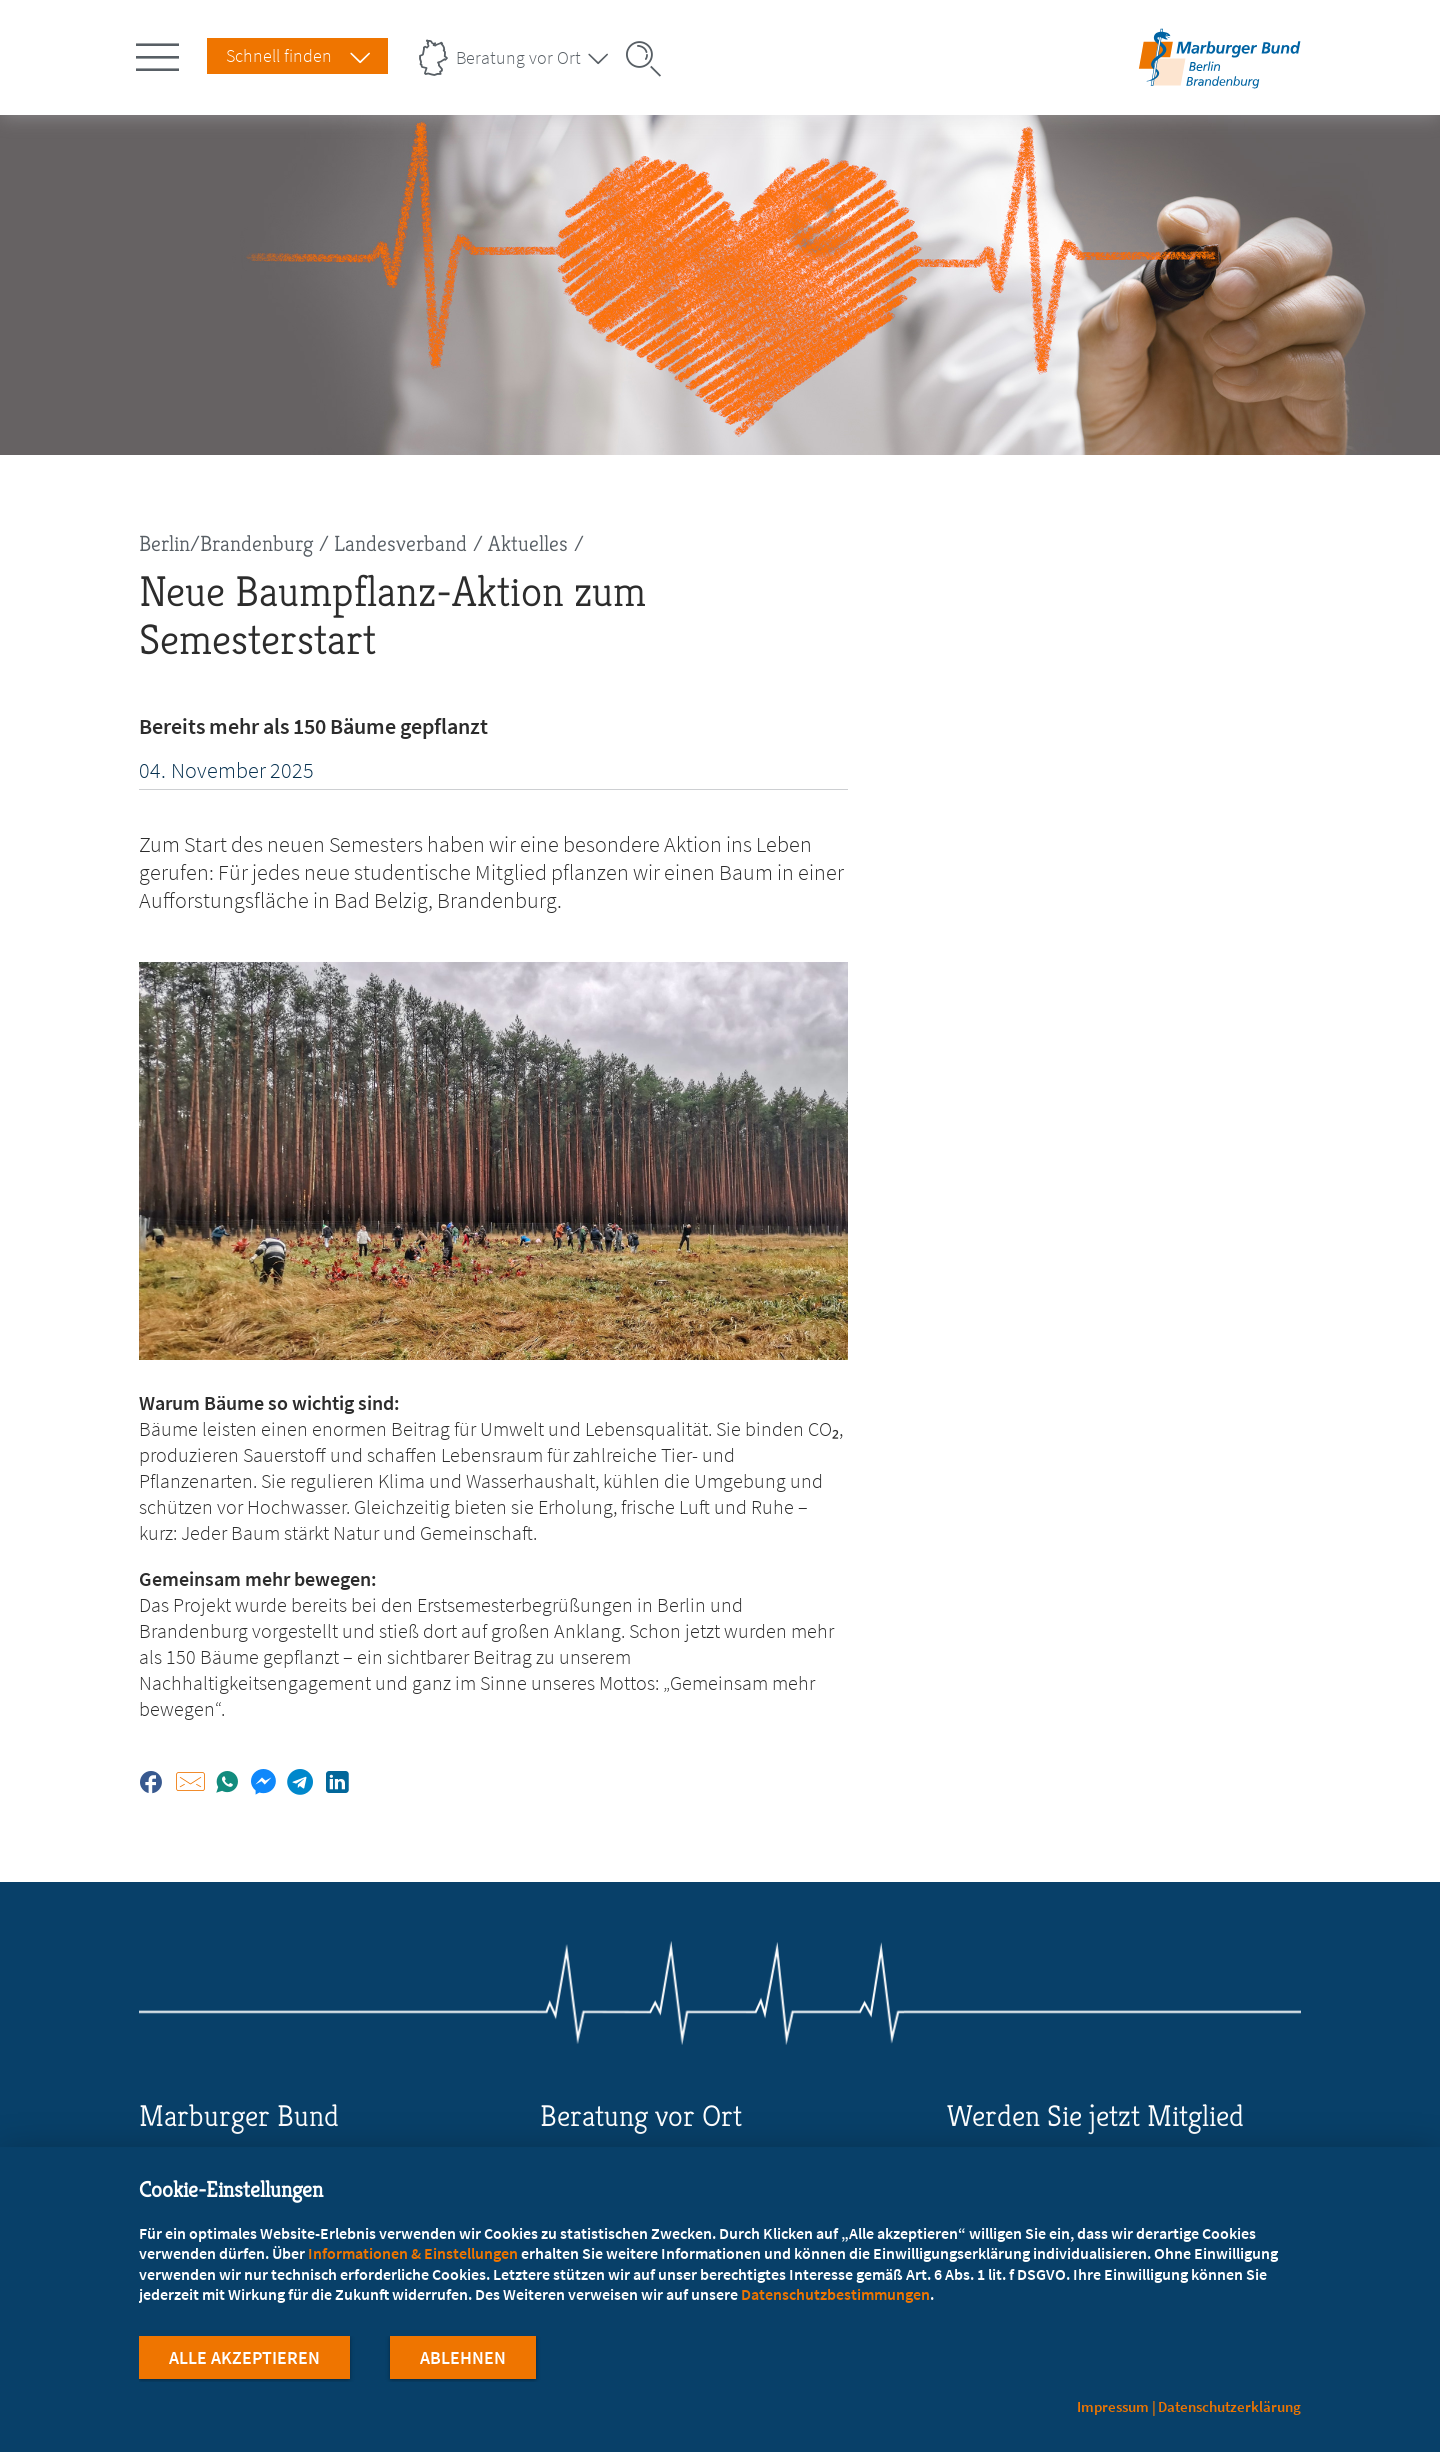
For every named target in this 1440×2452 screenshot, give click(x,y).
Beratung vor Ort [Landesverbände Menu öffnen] (518, 57)
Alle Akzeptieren (244, 2360)
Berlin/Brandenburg (226, 543)
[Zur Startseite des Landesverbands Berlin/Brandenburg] (1219, 83)
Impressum (1113, 2406)
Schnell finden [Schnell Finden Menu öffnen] (279, 55)
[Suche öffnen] (650, 59)
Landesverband (400, 543)
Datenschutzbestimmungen (835, 2297)
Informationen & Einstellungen (413, 2256)
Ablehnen (463, 2360)
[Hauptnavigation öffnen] (161, 53)
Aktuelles (528, 543)
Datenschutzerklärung (1229, 2406)
